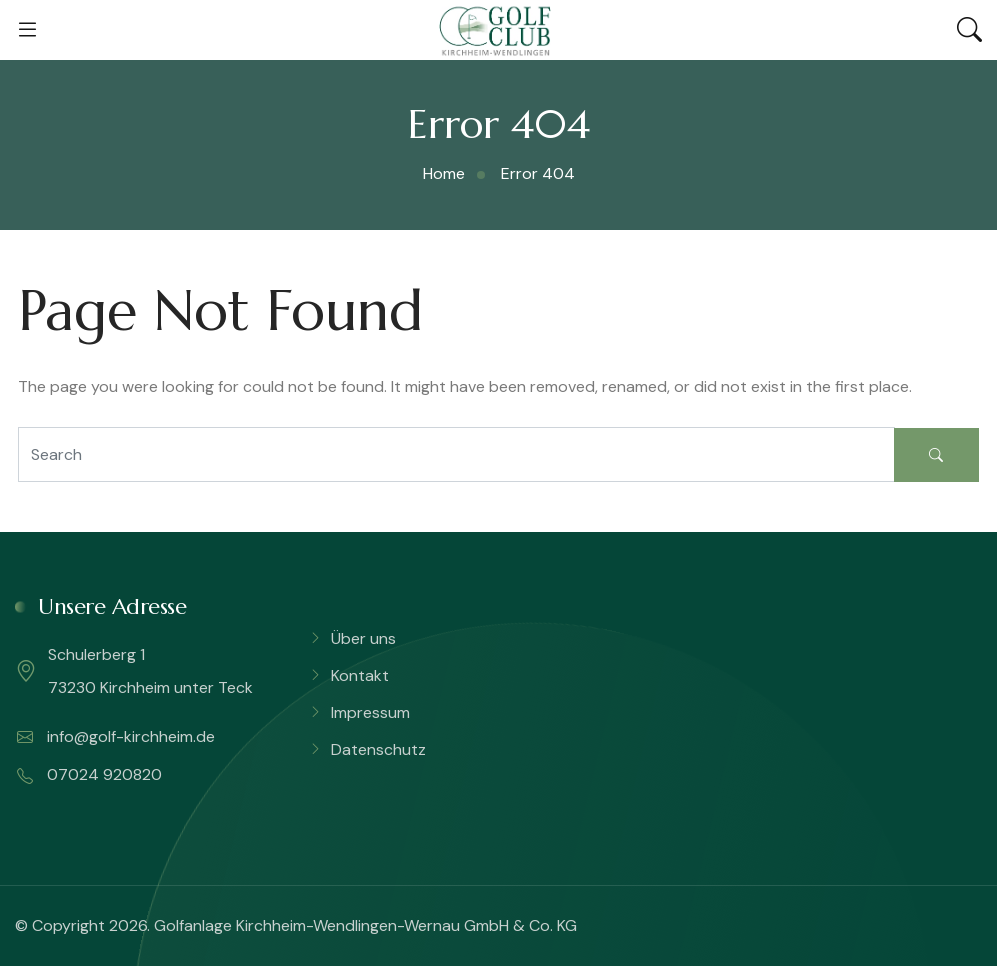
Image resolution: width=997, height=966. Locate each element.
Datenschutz (378, 749)
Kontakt (360, 675)
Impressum (370, 712)
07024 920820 (89, 775)
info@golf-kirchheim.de (116, 737)
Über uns (363, 638)
